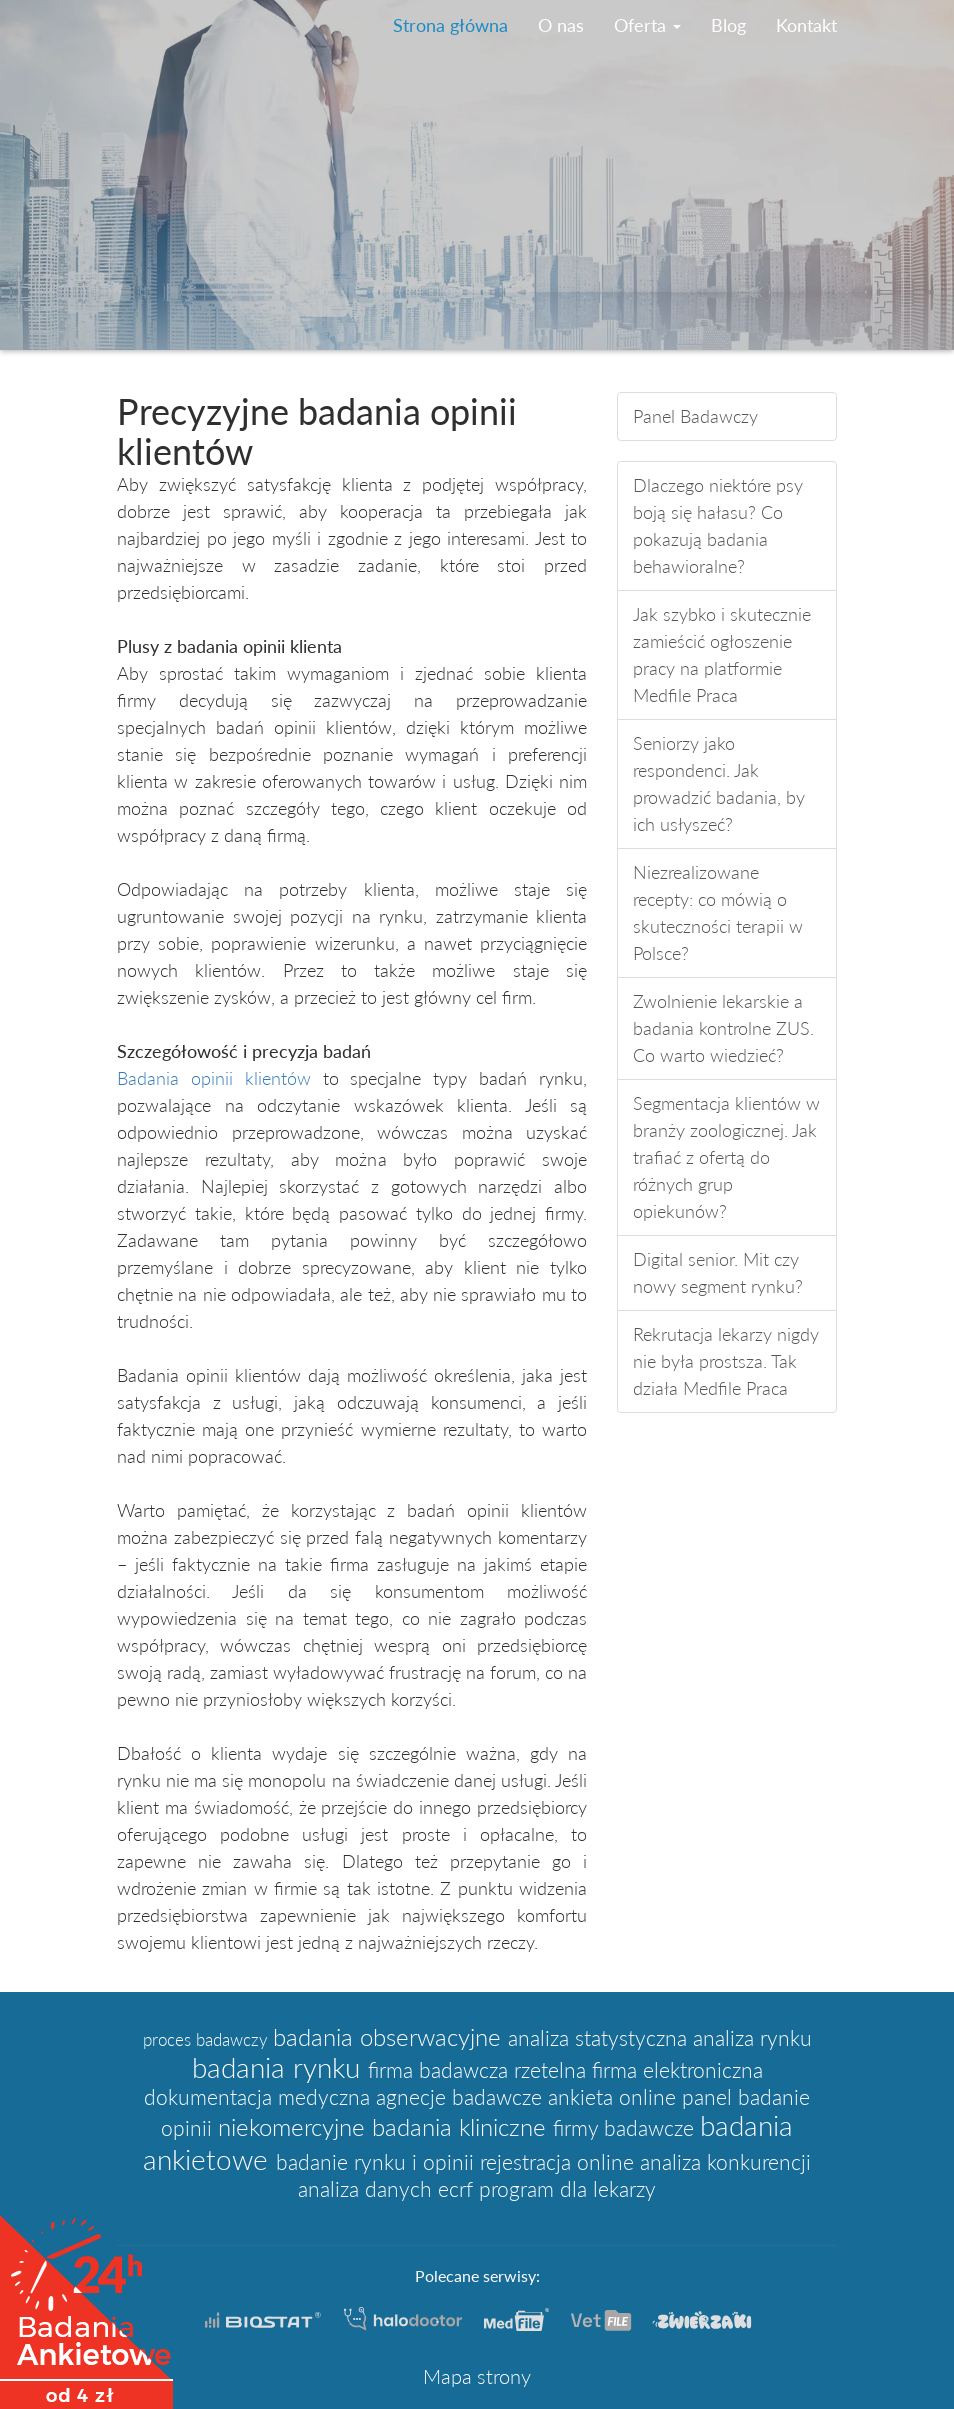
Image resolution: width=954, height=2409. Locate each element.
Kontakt (806, 25)
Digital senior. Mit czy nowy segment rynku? (718, 1272)
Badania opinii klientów (214, 1078)
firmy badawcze (626, 2128)
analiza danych (368, 2189)
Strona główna (450, 25)
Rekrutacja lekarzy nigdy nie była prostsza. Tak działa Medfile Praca (726, 1361)
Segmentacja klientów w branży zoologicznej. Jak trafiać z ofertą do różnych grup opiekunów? (726, 1157)
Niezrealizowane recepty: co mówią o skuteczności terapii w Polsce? (718, 912)
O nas (561, 25)
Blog (728, 25)
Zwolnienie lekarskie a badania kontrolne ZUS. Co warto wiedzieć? (723, 1028)
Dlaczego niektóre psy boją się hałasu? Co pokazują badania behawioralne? (718, 525)
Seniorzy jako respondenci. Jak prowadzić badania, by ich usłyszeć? (719, 783)
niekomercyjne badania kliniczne (385, 2126)
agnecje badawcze (462, 2097)
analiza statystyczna (600, 2038)
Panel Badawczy (695, 416)
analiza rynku (752, 2038)
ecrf (458, 2189)
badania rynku (280, 2067)
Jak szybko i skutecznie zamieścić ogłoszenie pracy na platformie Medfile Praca (722, 654)
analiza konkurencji (725, 2162)
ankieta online (615, 2097)
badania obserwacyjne (390, 2036)
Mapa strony (477, 2376)
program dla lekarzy (567, 2189)
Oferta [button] (647, 25)
